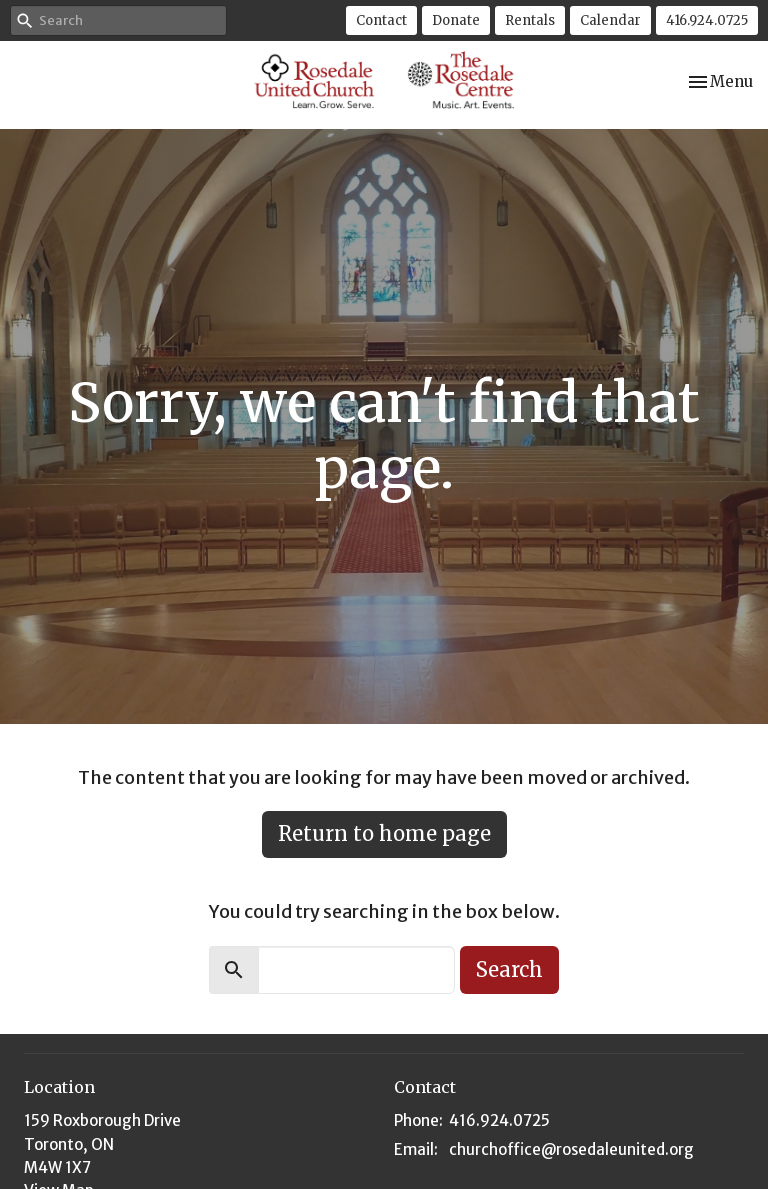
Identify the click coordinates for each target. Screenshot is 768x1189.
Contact (381, 20)
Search (509, 969)
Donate (456, 20)
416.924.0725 (707, 20)
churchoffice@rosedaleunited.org (571, 1149)
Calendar (610, 20)
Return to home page (384, 833)
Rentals (530, 20)
